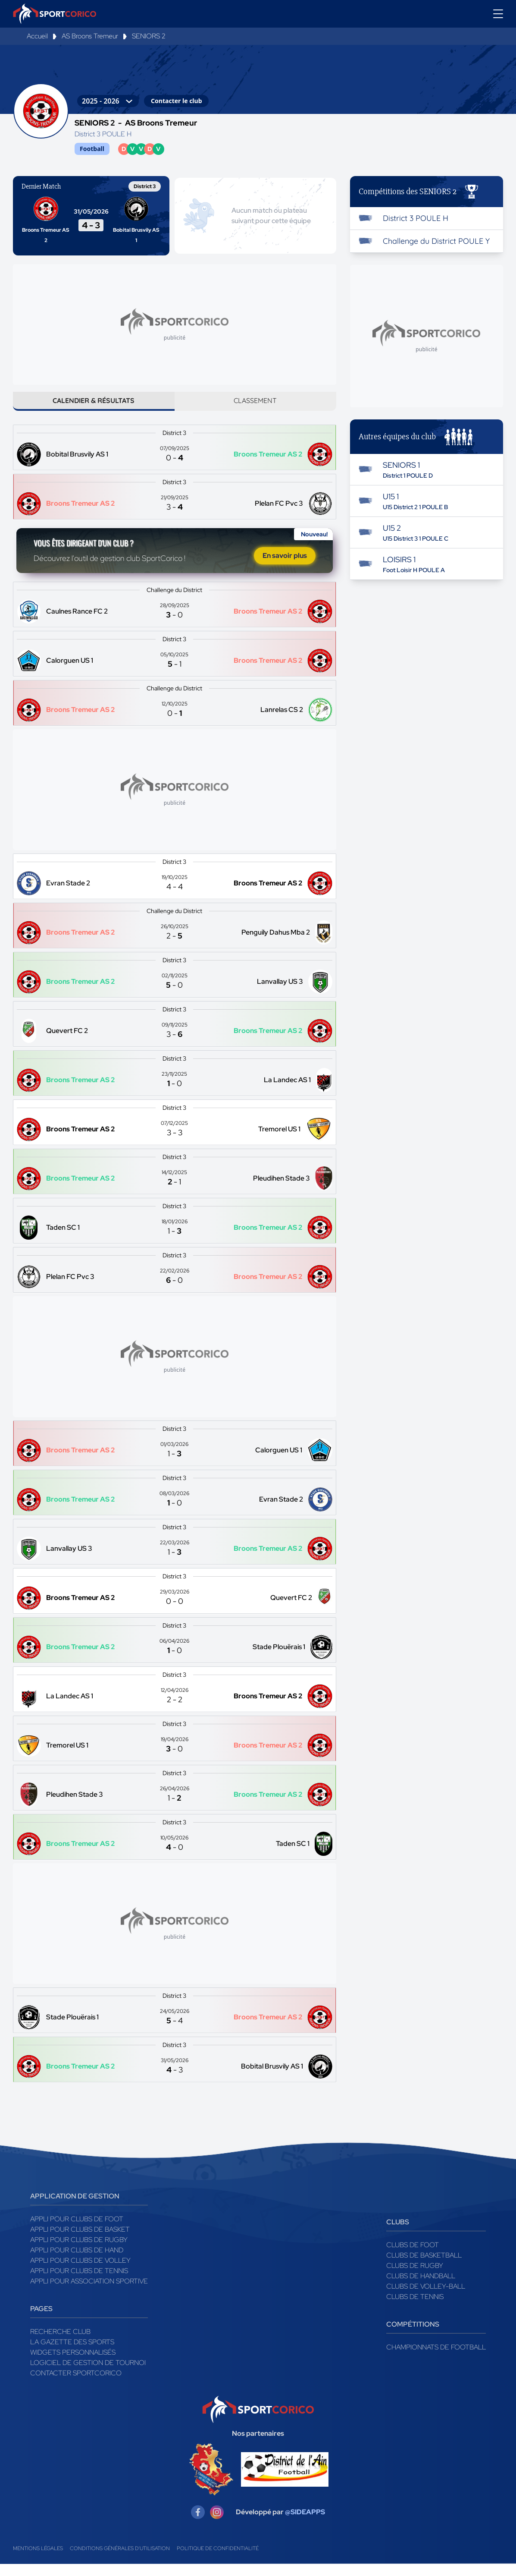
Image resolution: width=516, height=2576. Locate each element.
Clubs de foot (412, 2256)
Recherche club (60, 2343)
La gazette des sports (72, 2354)
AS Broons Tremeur (90, 36)
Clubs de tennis (415, 2308)
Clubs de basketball (424, 2267)
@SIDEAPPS (305, 2523)
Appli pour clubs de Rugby (79, 2251)
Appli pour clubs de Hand (76, 2262)
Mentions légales (38, 2560)
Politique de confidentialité (218, 2560)
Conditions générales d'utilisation (120, 2560)
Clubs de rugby (414, 2277)
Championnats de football (436, 2359)
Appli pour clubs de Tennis (79, 2282)
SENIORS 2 (149, 36)
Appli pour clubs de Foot (76, 2231)
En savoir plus (285, 565)
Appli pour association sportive (89, 2293)
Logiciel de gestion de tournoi (88, 2374)
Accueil (37, 36)
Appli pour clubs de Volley (80, 2272)
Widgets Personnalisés (73, 2364)
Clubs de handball (420, 2288)
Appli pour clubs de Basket (80, 2241)
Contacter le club (176, 101)
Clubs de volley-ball (425, 2298)
